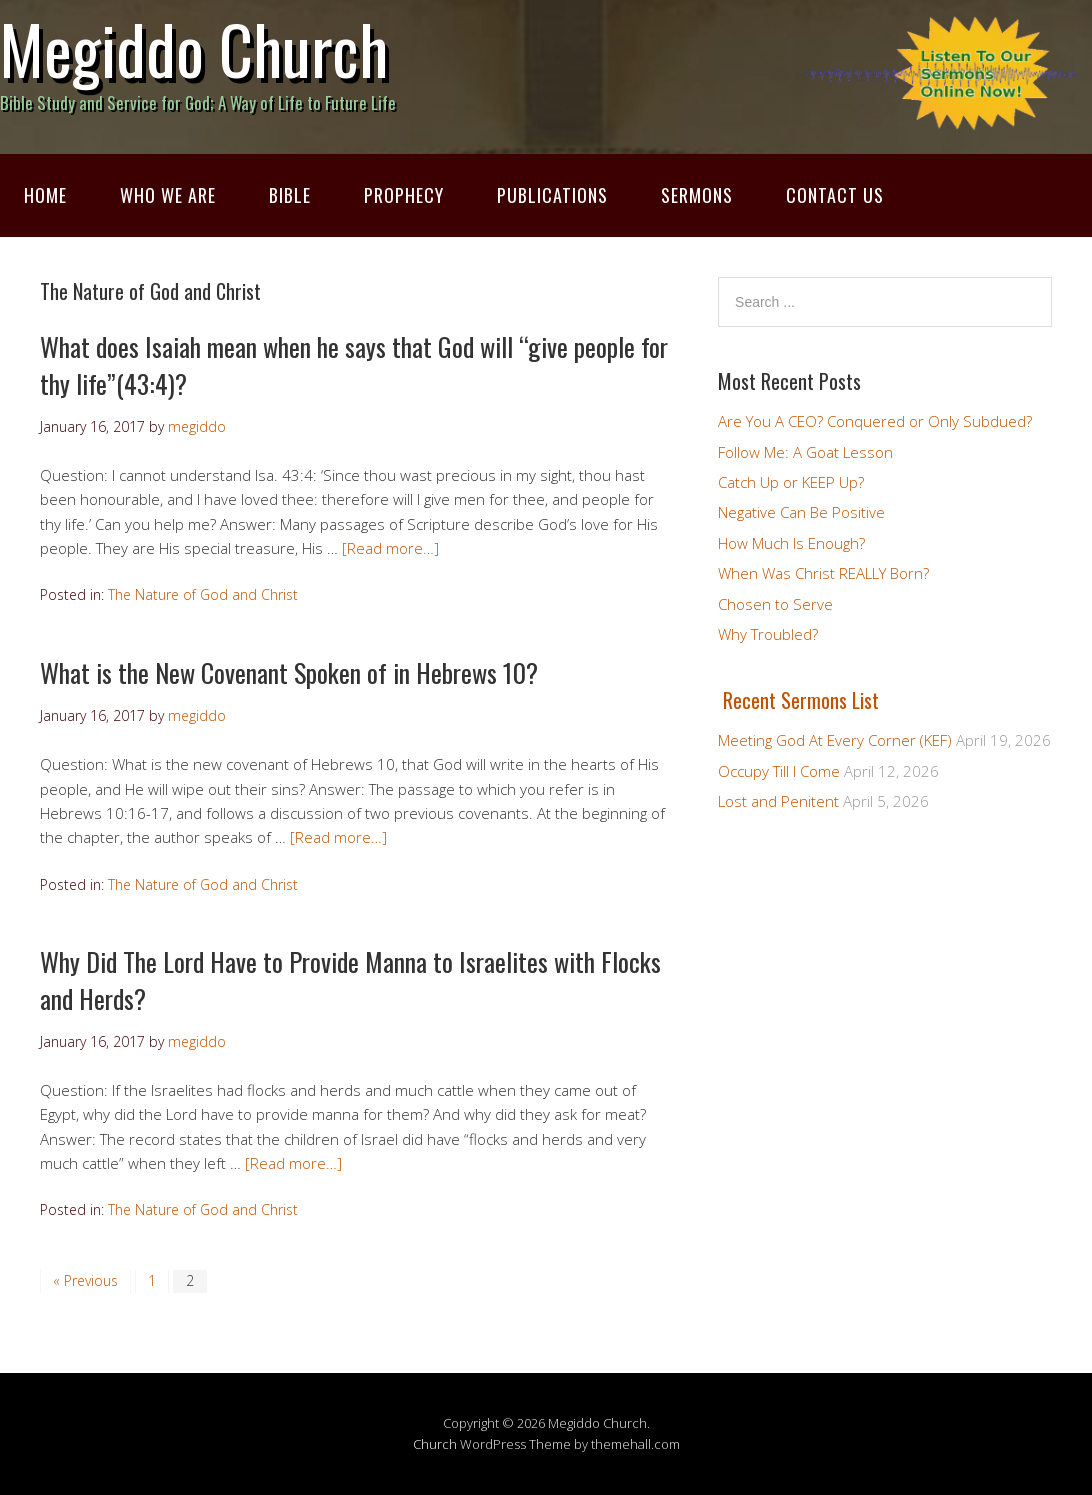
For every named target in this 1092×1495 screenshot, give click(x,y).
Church (435, 1444)
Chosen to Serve (775, 604)
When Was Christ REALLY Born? (823, 573)
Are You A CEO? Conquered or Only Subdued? (875, 421)
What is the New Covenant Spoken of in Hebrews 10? (289, 672)
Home (45, 195)
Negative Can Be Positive (801, 512)
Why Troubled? (768, 634)
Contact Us (835, 195)
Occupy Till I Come (779, 771)
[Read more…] (390, 548)
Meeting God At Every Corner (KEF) (835, 740)
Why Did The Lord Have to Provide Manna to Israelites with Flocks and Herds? (350, 979)
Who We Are (168, 195)
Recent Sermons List (801, 700)
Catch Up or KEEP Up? (791, 482)
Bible (290, 195)
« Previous (85, 1280)
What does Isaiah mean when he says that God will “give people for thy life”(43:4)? (354, 364)
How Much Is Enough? (791, 543)
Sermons (697, 195)
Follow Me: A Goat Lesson (805, 452)
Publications (552, 195)
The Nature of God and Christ (203, 594)
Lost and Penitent (778, 801)
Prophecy (404, 195)
